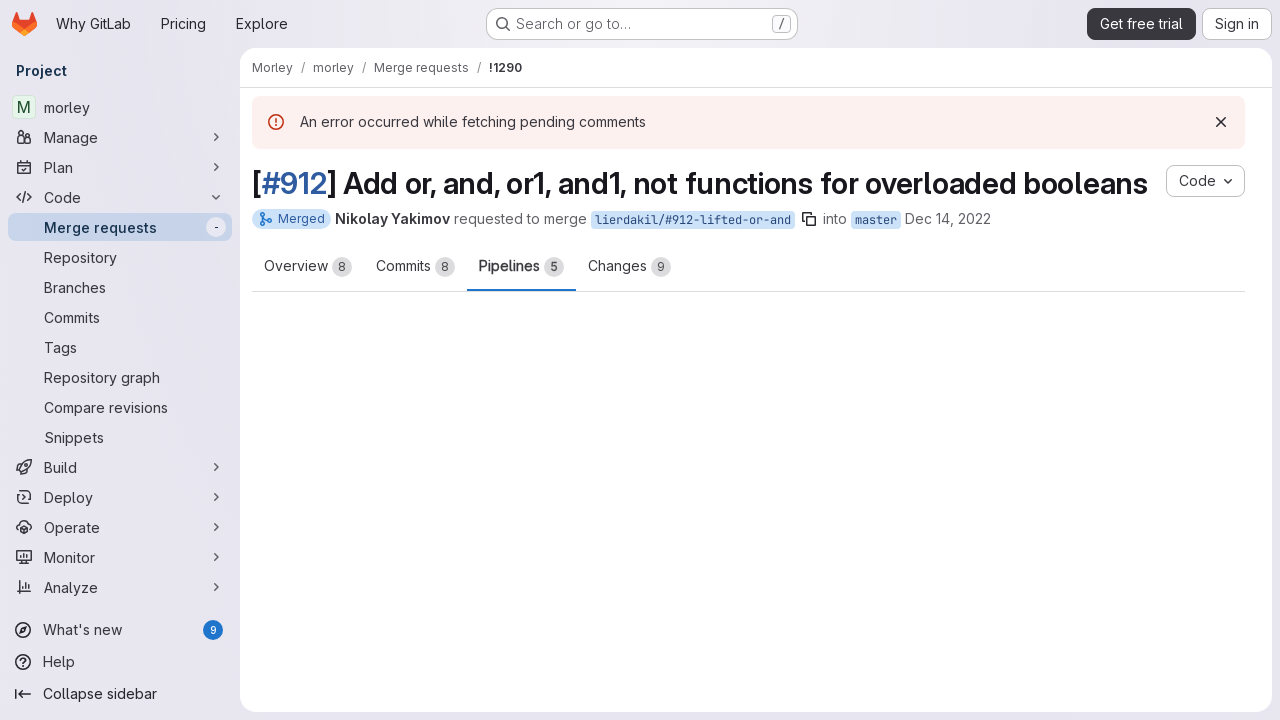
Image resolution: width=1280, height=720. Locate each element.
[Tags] (120, 347)
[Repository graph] (120, 377)
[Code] (120, 197)
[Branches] (120, 287)
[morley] (120, 107)
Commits (415, 267)
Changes (629, 267)
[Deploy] (120, 497)
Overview (308, 267)
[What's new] (120, 630)
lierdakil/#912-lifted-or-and (693, 220)
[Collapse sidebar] (120, 694)
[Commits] (120, 317)
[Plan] (120, 167)
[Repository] (120, 257)
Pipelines (521, 267)
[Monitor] (120, 557)
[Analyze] (120, 587)
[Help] (120, 662)
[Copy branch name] (809, 219)
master (876, 220)
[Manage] (120, 137)
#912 (294, 183)
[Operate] (120, 527)
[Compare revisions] (120, 407)
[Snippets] (120, 437)
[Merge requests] (120, 227)
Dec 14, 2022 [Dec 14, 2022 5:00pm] (948, 218)
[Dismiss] (1221, 122)
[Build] (120, 467)
